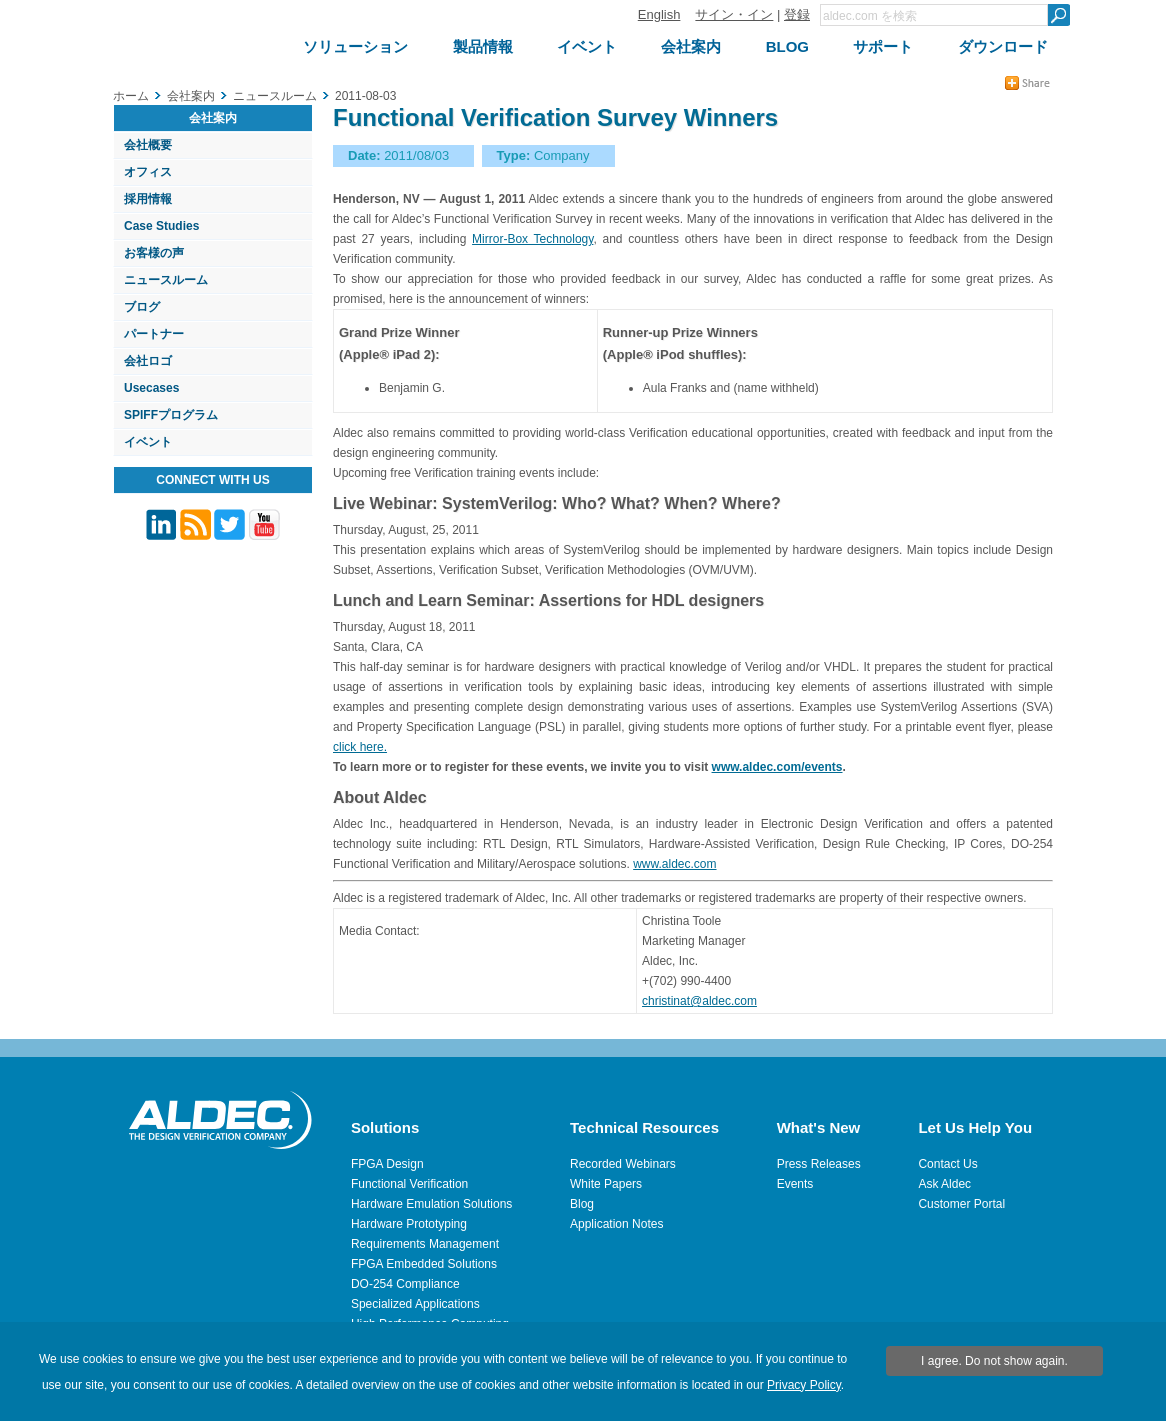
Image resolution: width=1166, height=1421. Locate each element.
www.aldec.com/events (777, 767)
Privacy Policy (804, 1385)
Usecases (151, 388)
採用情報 (148, 199)
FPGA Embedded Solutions (424, 1264)
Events (795, 1184)
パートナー (154, 334)
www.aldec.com (674, 864)
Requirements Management (425, 1244)
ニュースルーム (166, 280)
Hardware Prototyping (409, 1224)
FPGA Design (387, 1164)
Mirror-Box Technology (532, 239)
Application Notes (616, 1224)
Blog (582, 1204)
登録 (797, 14)
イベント (148, 442)
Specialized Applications (415, 1304)
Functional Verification (409, 1184)
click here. (360, 747)
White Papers (606, 1184)
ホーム (131, 96)
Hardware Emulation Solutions (431, 1204)
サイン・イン (734, 14)
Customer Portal (961, 1204)
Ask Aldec (944, 1184)
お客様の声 (154, 253)
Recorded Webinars (623, 1164)
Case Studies (161, 226)
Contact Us (947, 1164)
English (659, 14)
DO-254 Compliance (405, 1284)
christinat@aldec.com (699, 1001)
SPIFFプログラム (171, 415)
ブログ (142, 307)
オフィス (148, 172)
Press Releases (819, 1164)
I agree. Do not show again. (994, 1361)
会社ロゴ (148, 361)
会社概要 (148, 145)
